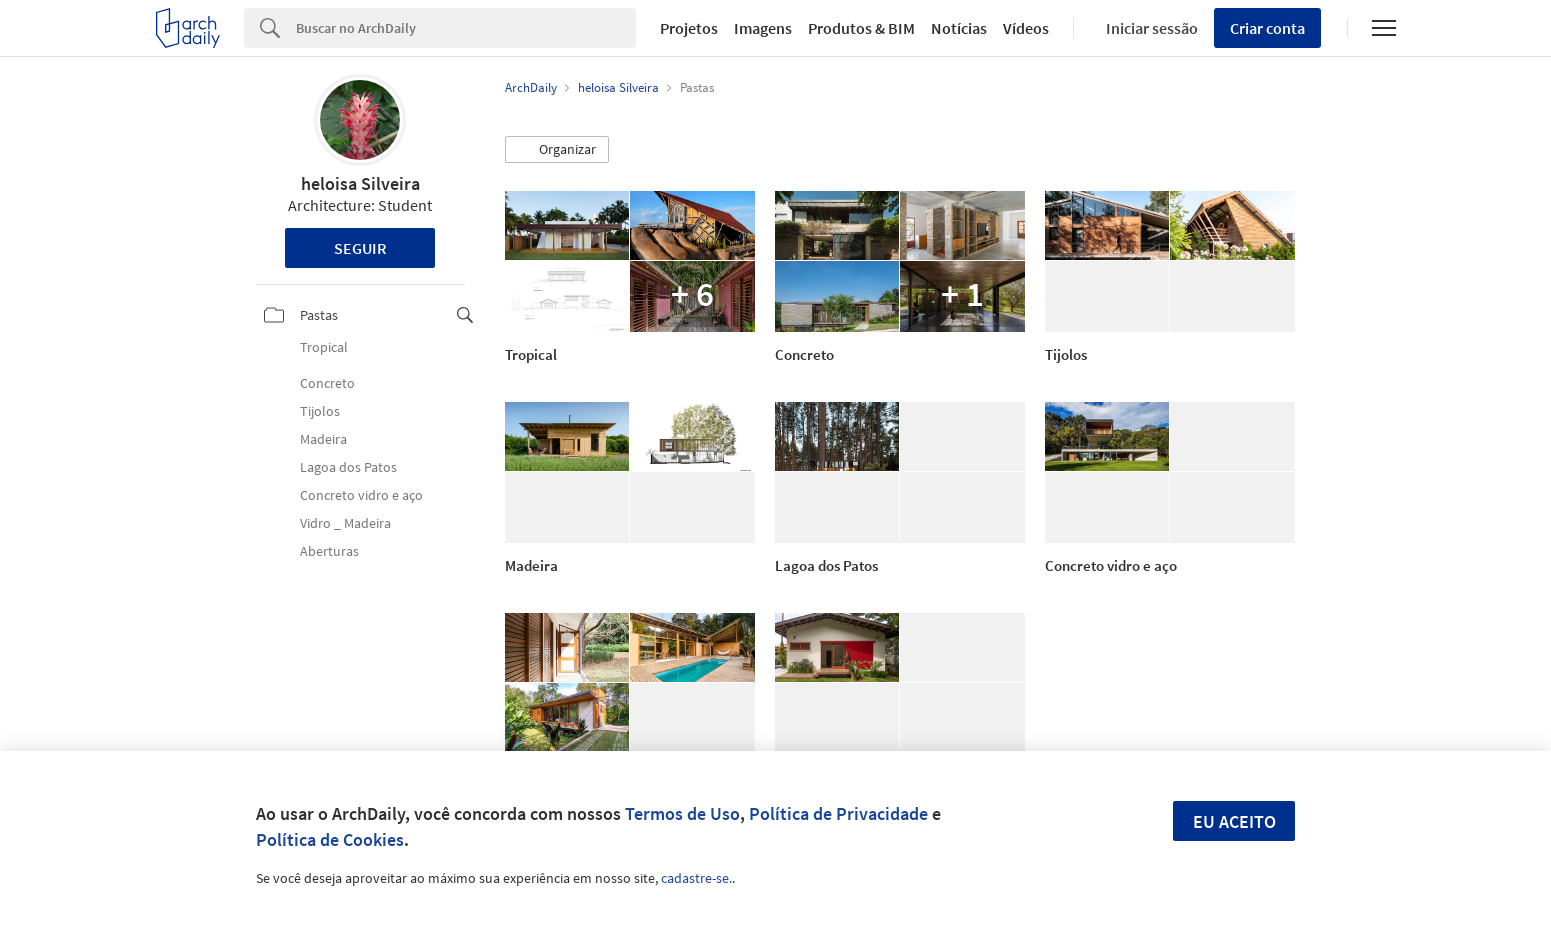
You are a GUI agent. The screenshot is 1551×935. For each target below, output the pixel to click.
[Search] (466, 28)
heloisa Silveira (360, 183)
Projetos (689, 28)
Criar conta (1267, 28)
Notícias (959, 28)
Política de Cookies (330, 839)
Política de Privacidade (838, 813)
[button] (557, 150)
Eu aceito (1234, 821)
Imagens (763, 28)
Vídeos (1026, 28)
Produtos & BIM (861, 28)
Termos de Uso (682, 813)
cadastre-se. (696, 878)
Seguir (360, 248)
